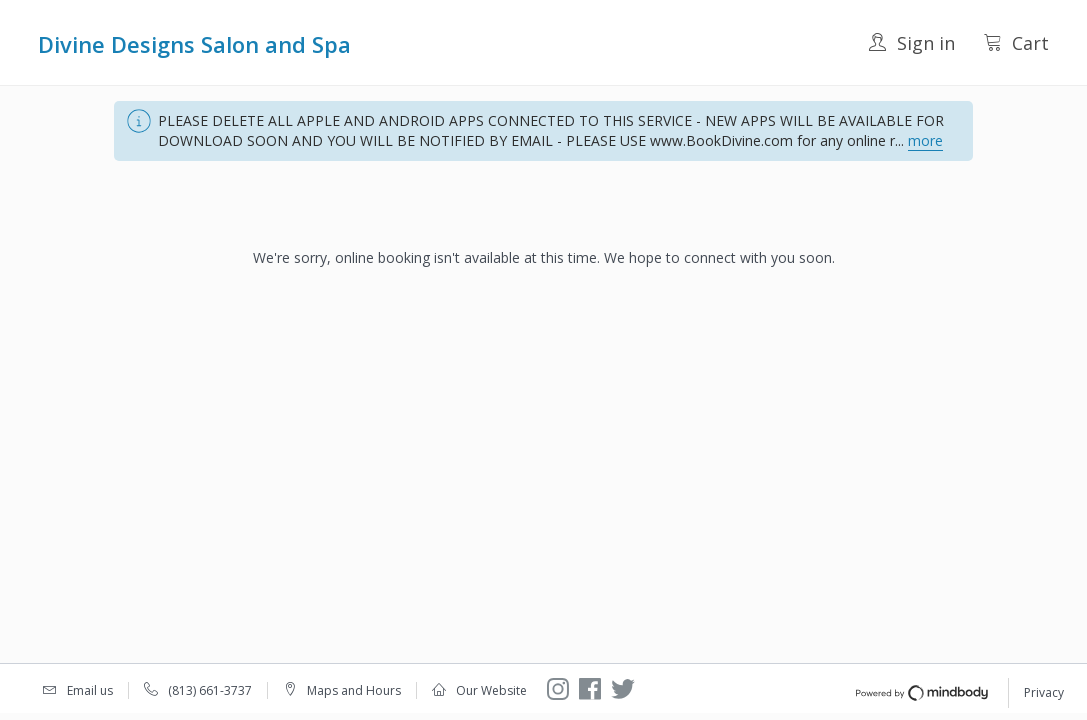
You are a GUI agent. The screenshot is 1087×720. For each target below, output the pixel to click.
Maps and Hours (354, 690)
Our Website (491, 690)
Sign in (911, 43)
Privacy (1044, 692)
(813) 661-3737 (210, 690)
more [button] (925, 140)
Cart (1016, 43)
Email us (90, 690)
